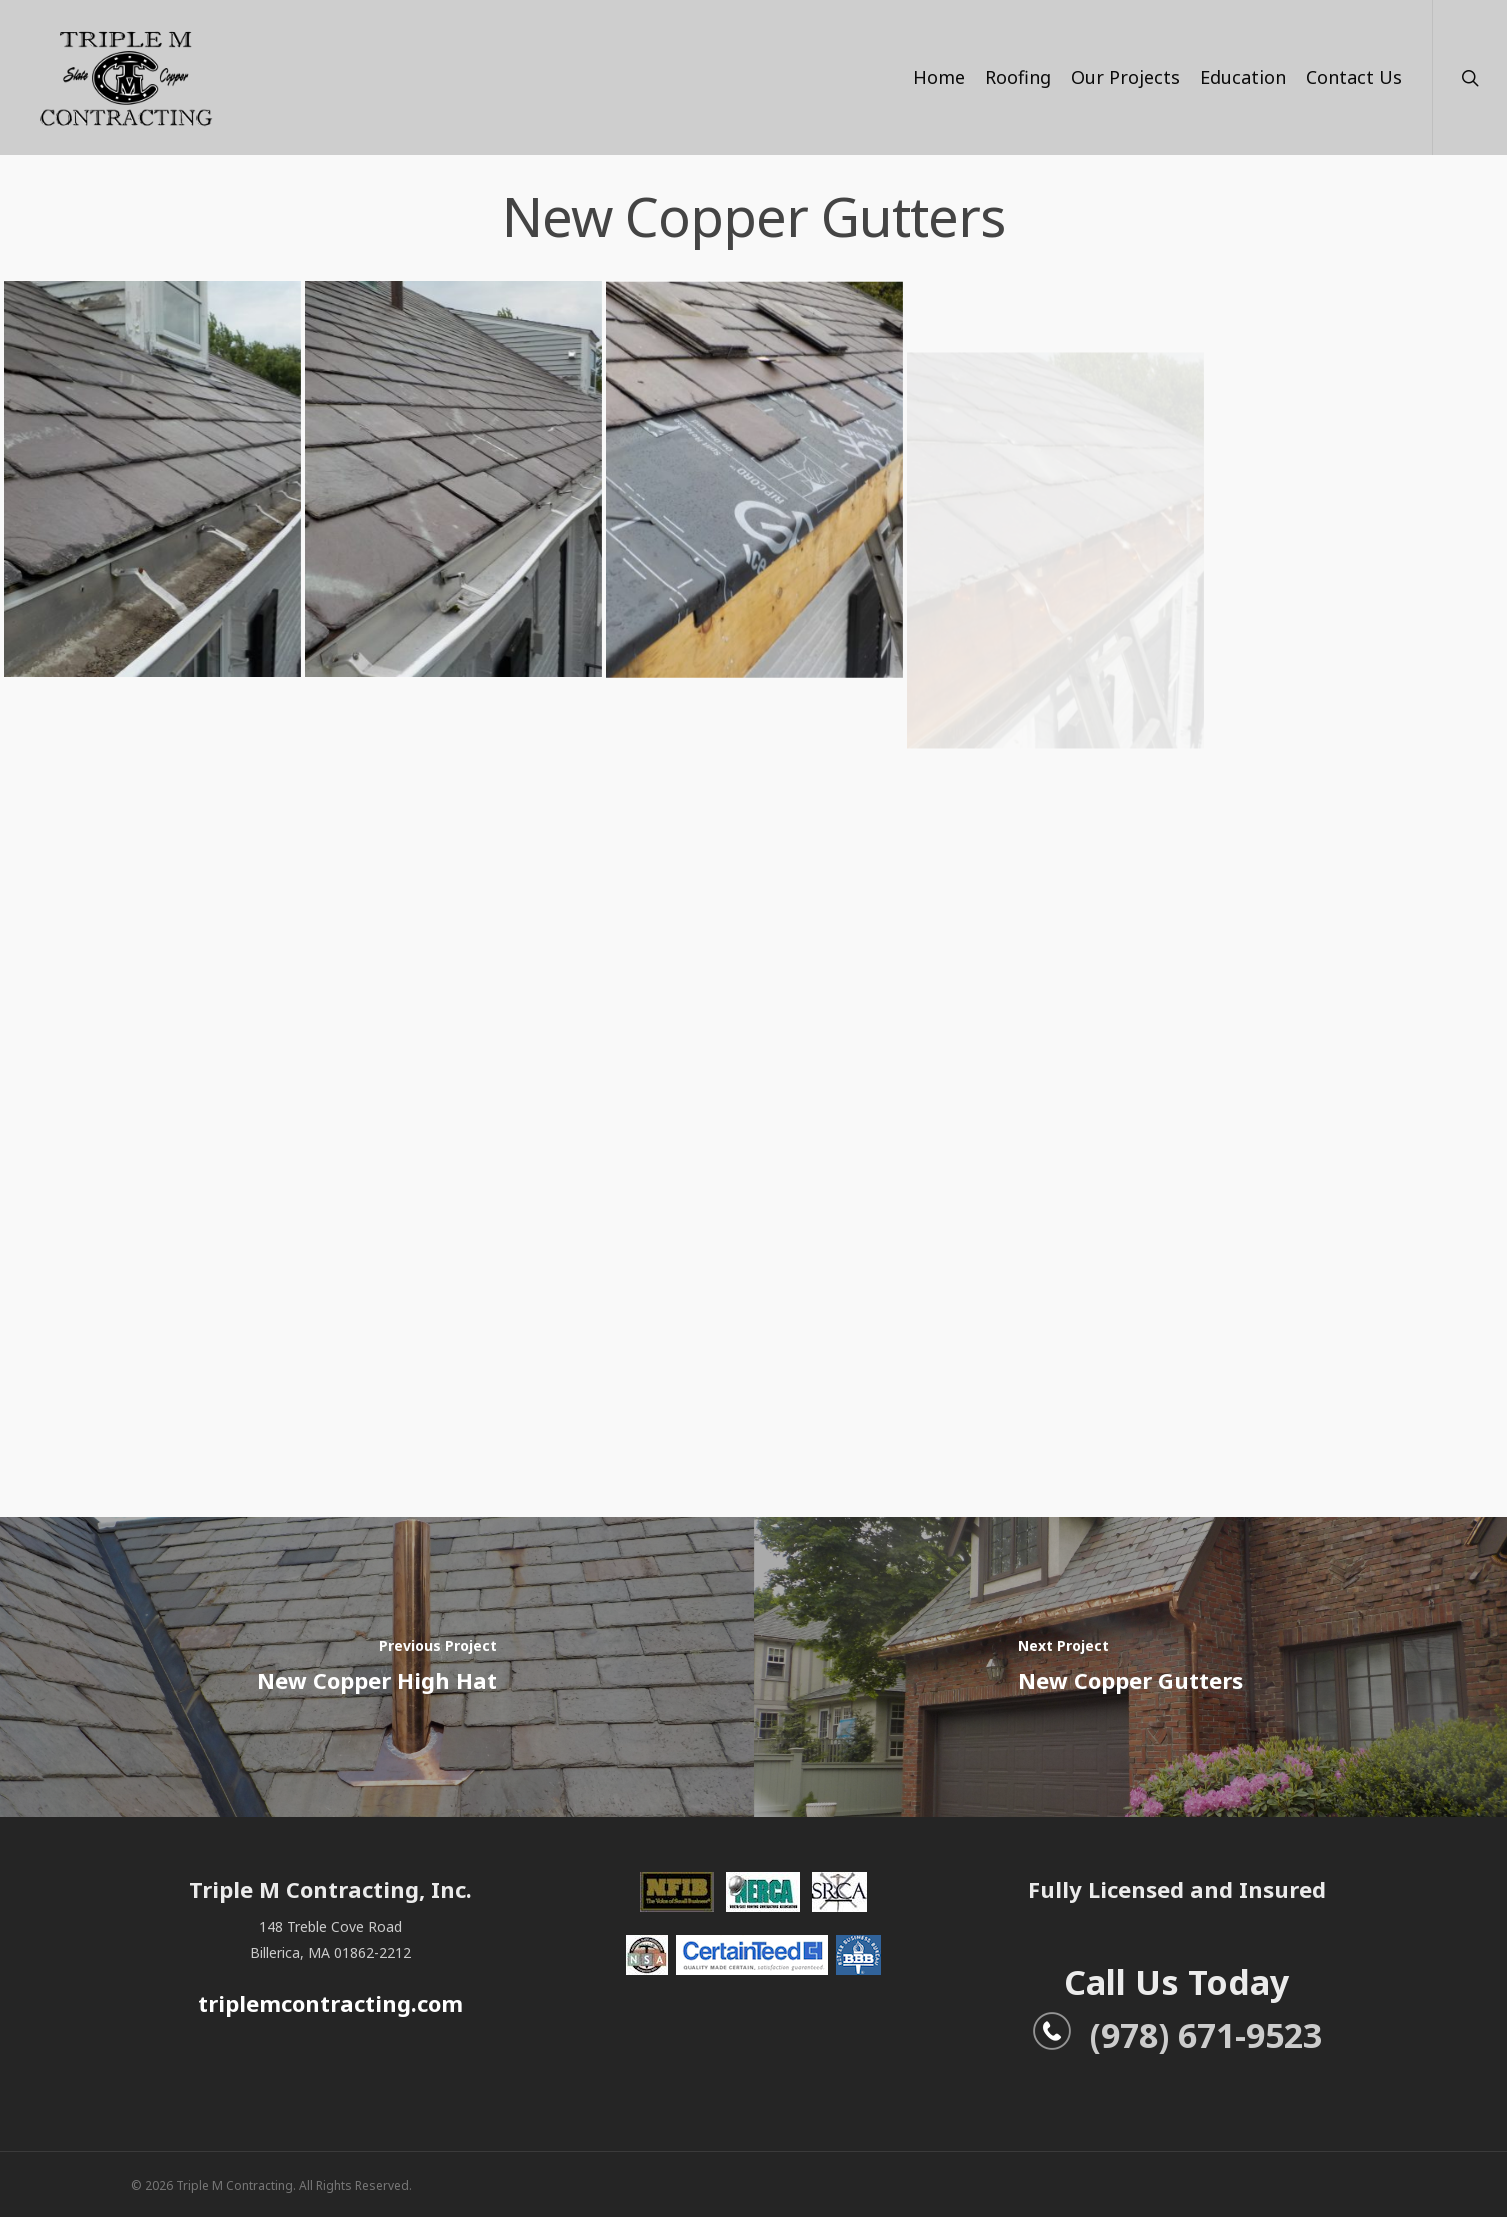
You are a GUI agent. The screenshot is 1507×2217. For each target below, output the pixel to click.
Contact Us (1354, 77)
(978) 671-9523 (1177, 2035)
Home (939, 77)
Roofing (1018, 77)
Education (1243, 77)
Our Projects (1125, 77)
